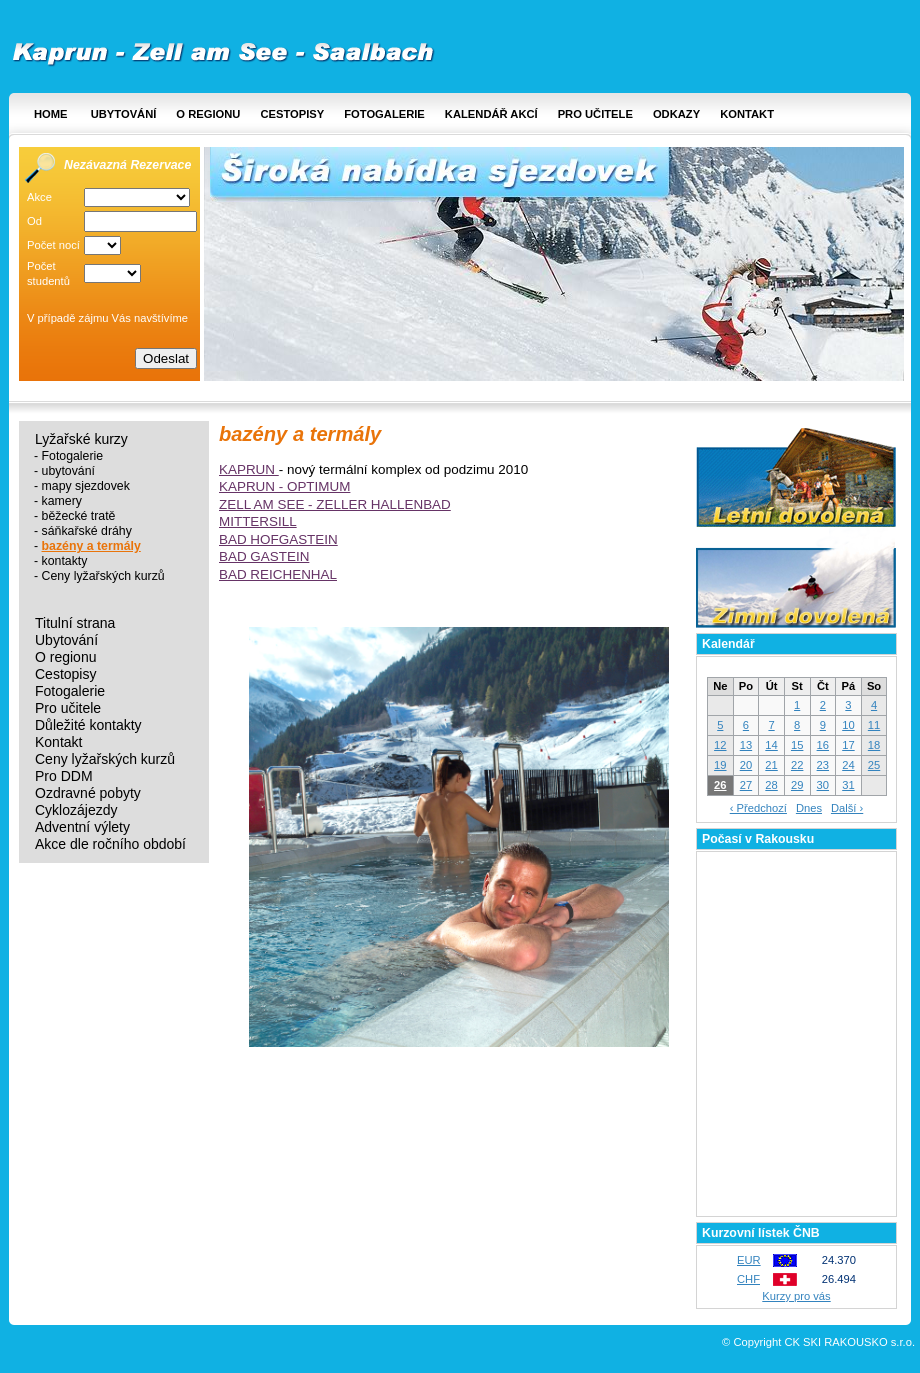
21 (771, 765)
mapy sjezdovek (86, 486)
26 (720, 785)
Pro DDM (64, 776)
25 (874, 765)
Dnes (809, 808)
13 (746, 745)
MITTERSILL (258, 521)
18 (874, 745)
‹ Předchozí (758, 808)
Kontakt (747, 114)
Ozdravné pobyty (88, 793)
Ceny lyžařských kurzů (103, 576)
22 (797, 765)
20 (746, 765)
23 (823, 765)
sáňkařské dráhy (87, 531)
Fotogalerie (384, 114)
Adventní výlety (82, 827)
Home (51, 114)
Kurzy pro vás (796, 1296)
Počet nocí (53, 245)
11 (874, 725)
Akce (39, 197)
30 (823, 785)
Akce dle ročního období (110, 844)
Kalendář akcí (491, 114)
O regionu (208, 114)
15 (797, 745)
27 (746, 785)
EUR (749, 1260)
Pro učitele (595, 114)
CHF (748, 1279)
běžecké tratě (79, 516)
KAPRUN (249, 469)
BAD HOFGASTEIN (278, 539)
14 (771, 745)
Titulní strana (75, 623)
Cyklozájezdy (76, 810)
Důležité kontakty (88, 725)
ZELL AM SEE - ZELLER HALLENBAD (335, 504)
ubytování (68, 471)
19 (720, 765)
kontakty (65, 561)
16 (823, 745)
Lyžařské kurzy (81, 439)
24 (848, 765)
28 (771, 785)
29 (797, 785)
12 (720, 745)
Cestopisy (292, 114)
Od (34, 221)
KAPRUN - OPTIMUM (284, 486)
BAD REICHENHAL (278, 574)
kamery (62, 501)
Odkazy (676, 114)
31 (848, 785)
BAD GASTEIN (264, 556)
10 (848, 725)
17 (848, 745)
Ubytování (124, 114)
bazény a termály (91, 546)
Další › (847, 808)
